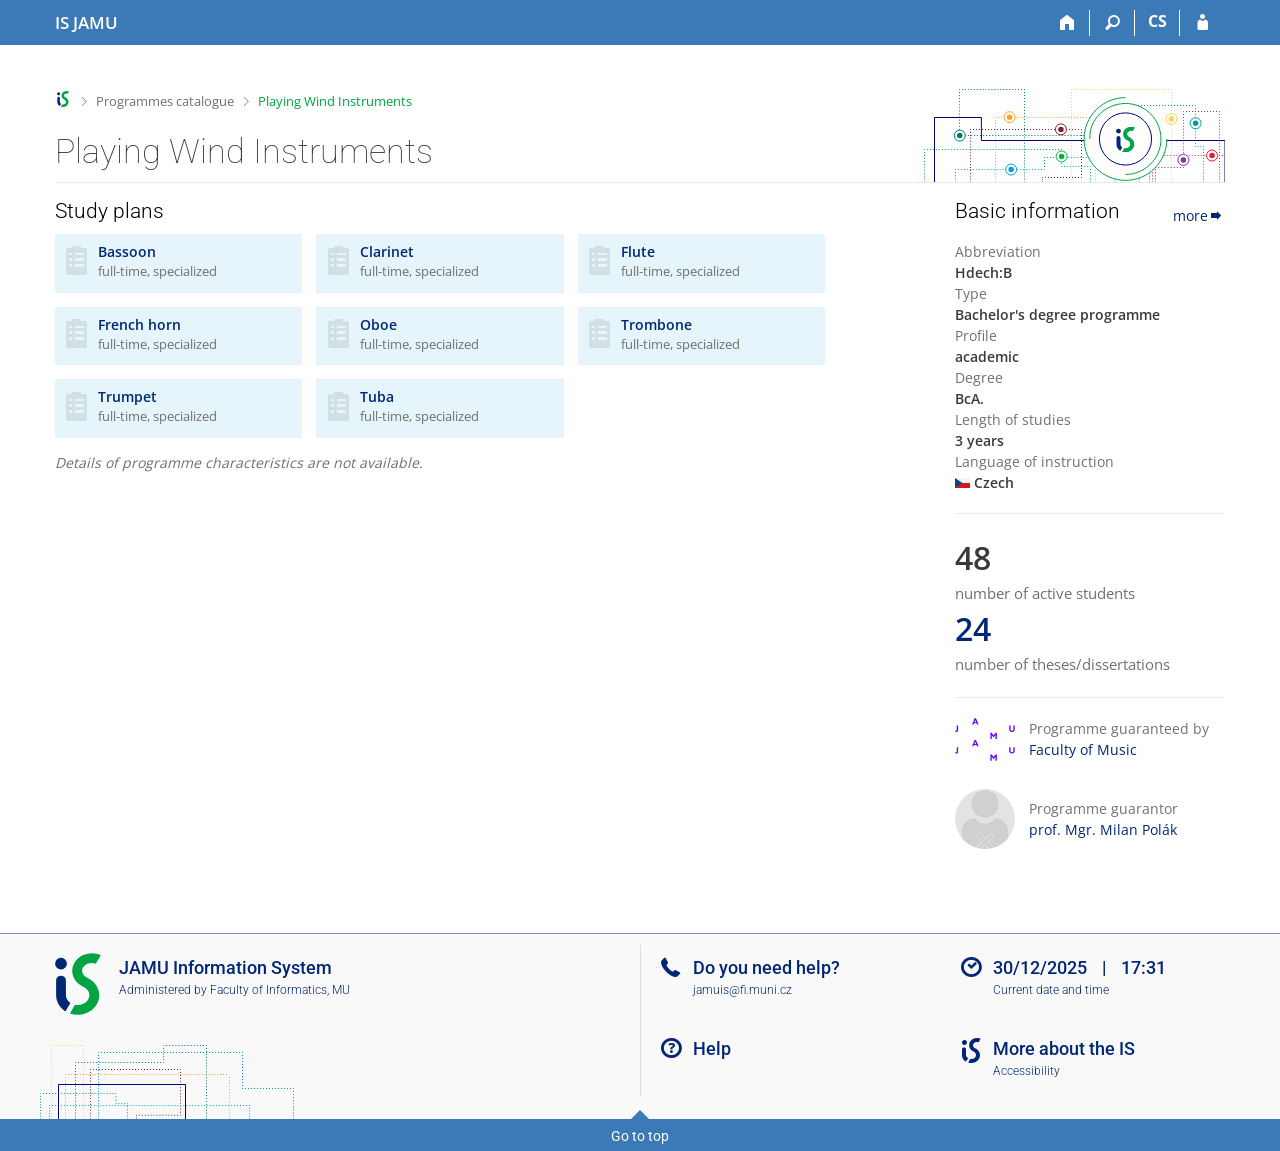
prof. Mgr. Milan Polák (1103, 829)
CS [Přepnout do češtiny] (1157, 21)
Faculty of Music (1083, 749)
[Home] (1067, 23)
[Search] (1112, 23)
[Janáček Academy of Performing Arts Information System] (86, 23)
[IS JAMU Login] (1202, 23)
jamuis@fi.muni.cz (742, 990)
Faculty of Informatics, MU (280, 990)
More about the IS (1064, 1048)
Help (712, 1048)
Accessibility (1026, 1071)
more (1199, 215)
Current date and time (1051, 990)
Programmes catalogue (165, 101)
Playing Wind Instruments (335, 101)
